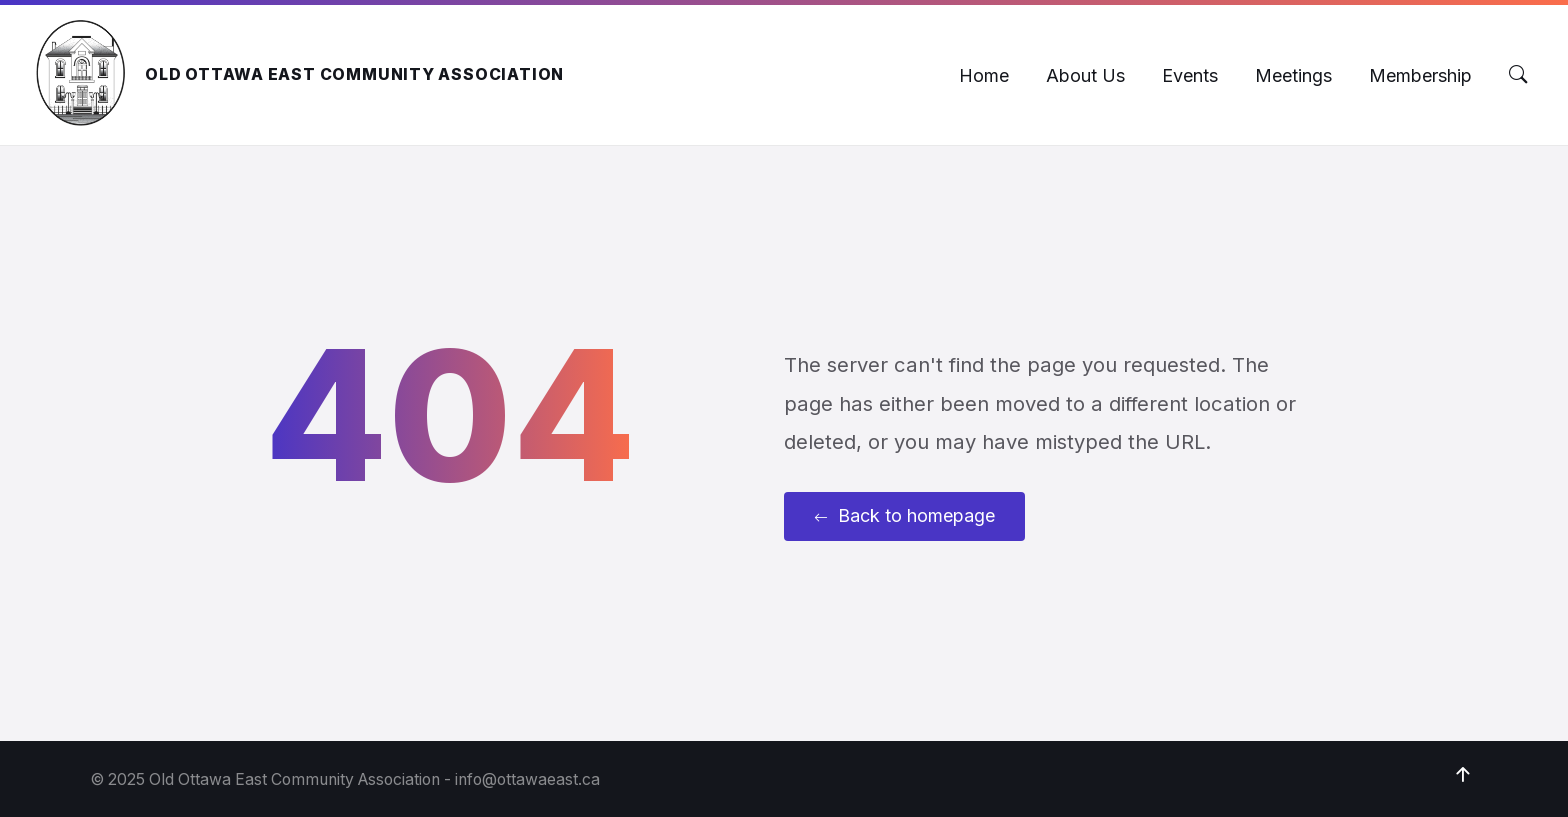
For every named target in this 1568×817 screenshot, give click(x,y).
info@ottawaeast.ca (527, 779)
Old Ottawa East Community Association (354, 74)
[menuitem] (984, 75)
